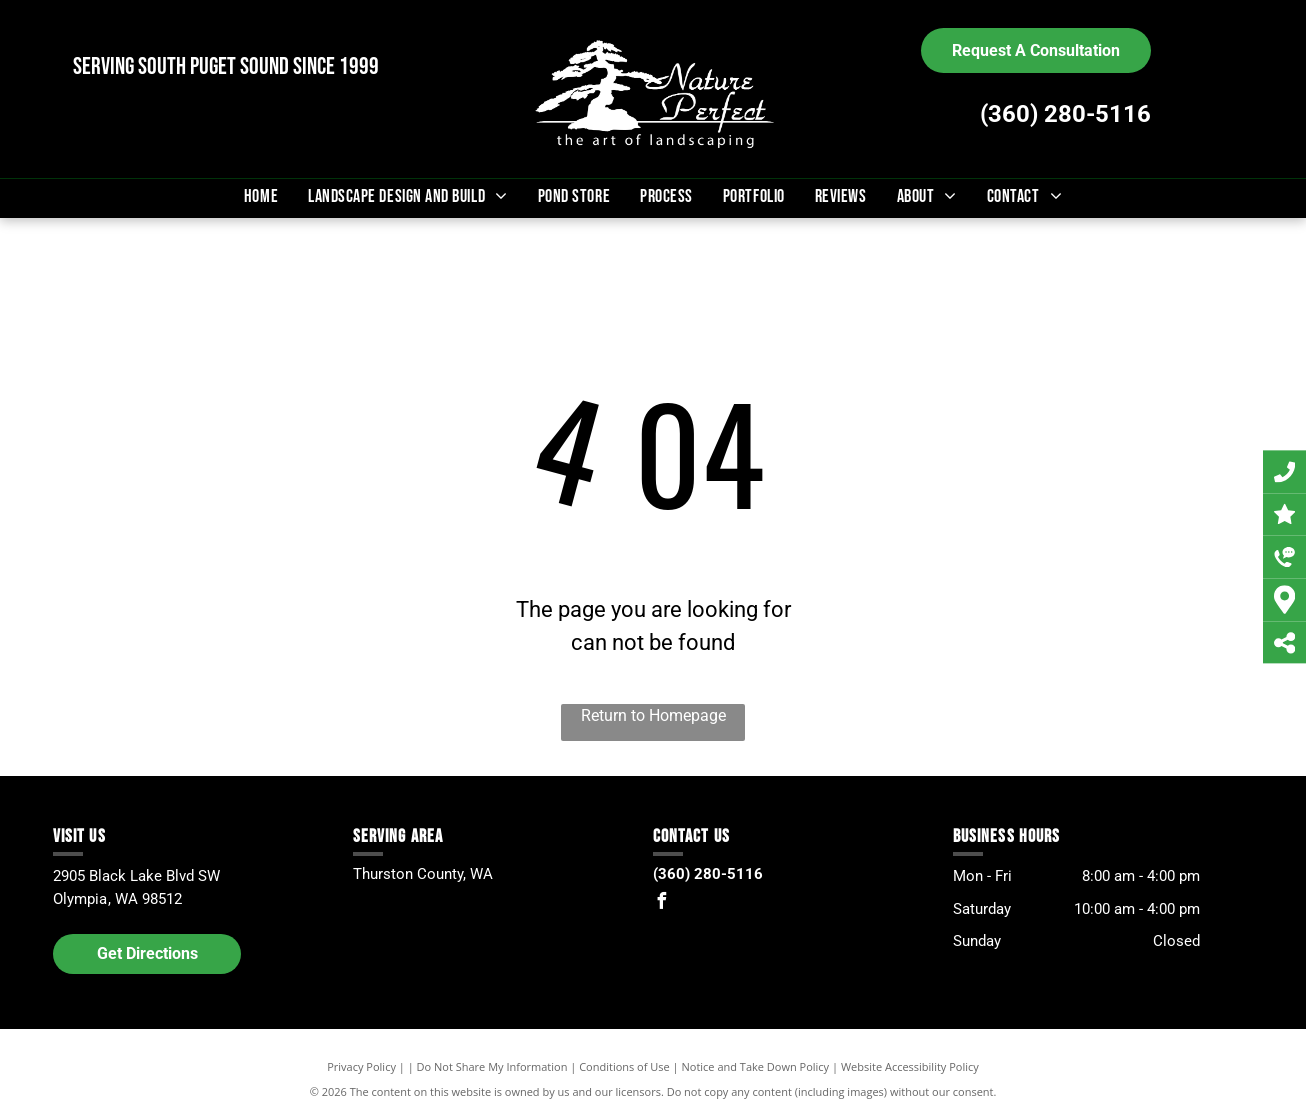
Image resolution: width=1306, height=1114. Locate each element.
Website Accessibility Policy (910, 1066)
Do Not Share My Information (492, 1066)
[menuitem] (261, 196)
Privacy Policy (361, 1066)
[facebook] (661, 903)
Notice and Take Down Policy (756, 1066)
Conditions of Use (624, 1066)
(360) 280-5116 (1065, 114)
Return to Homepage (653, 715)
